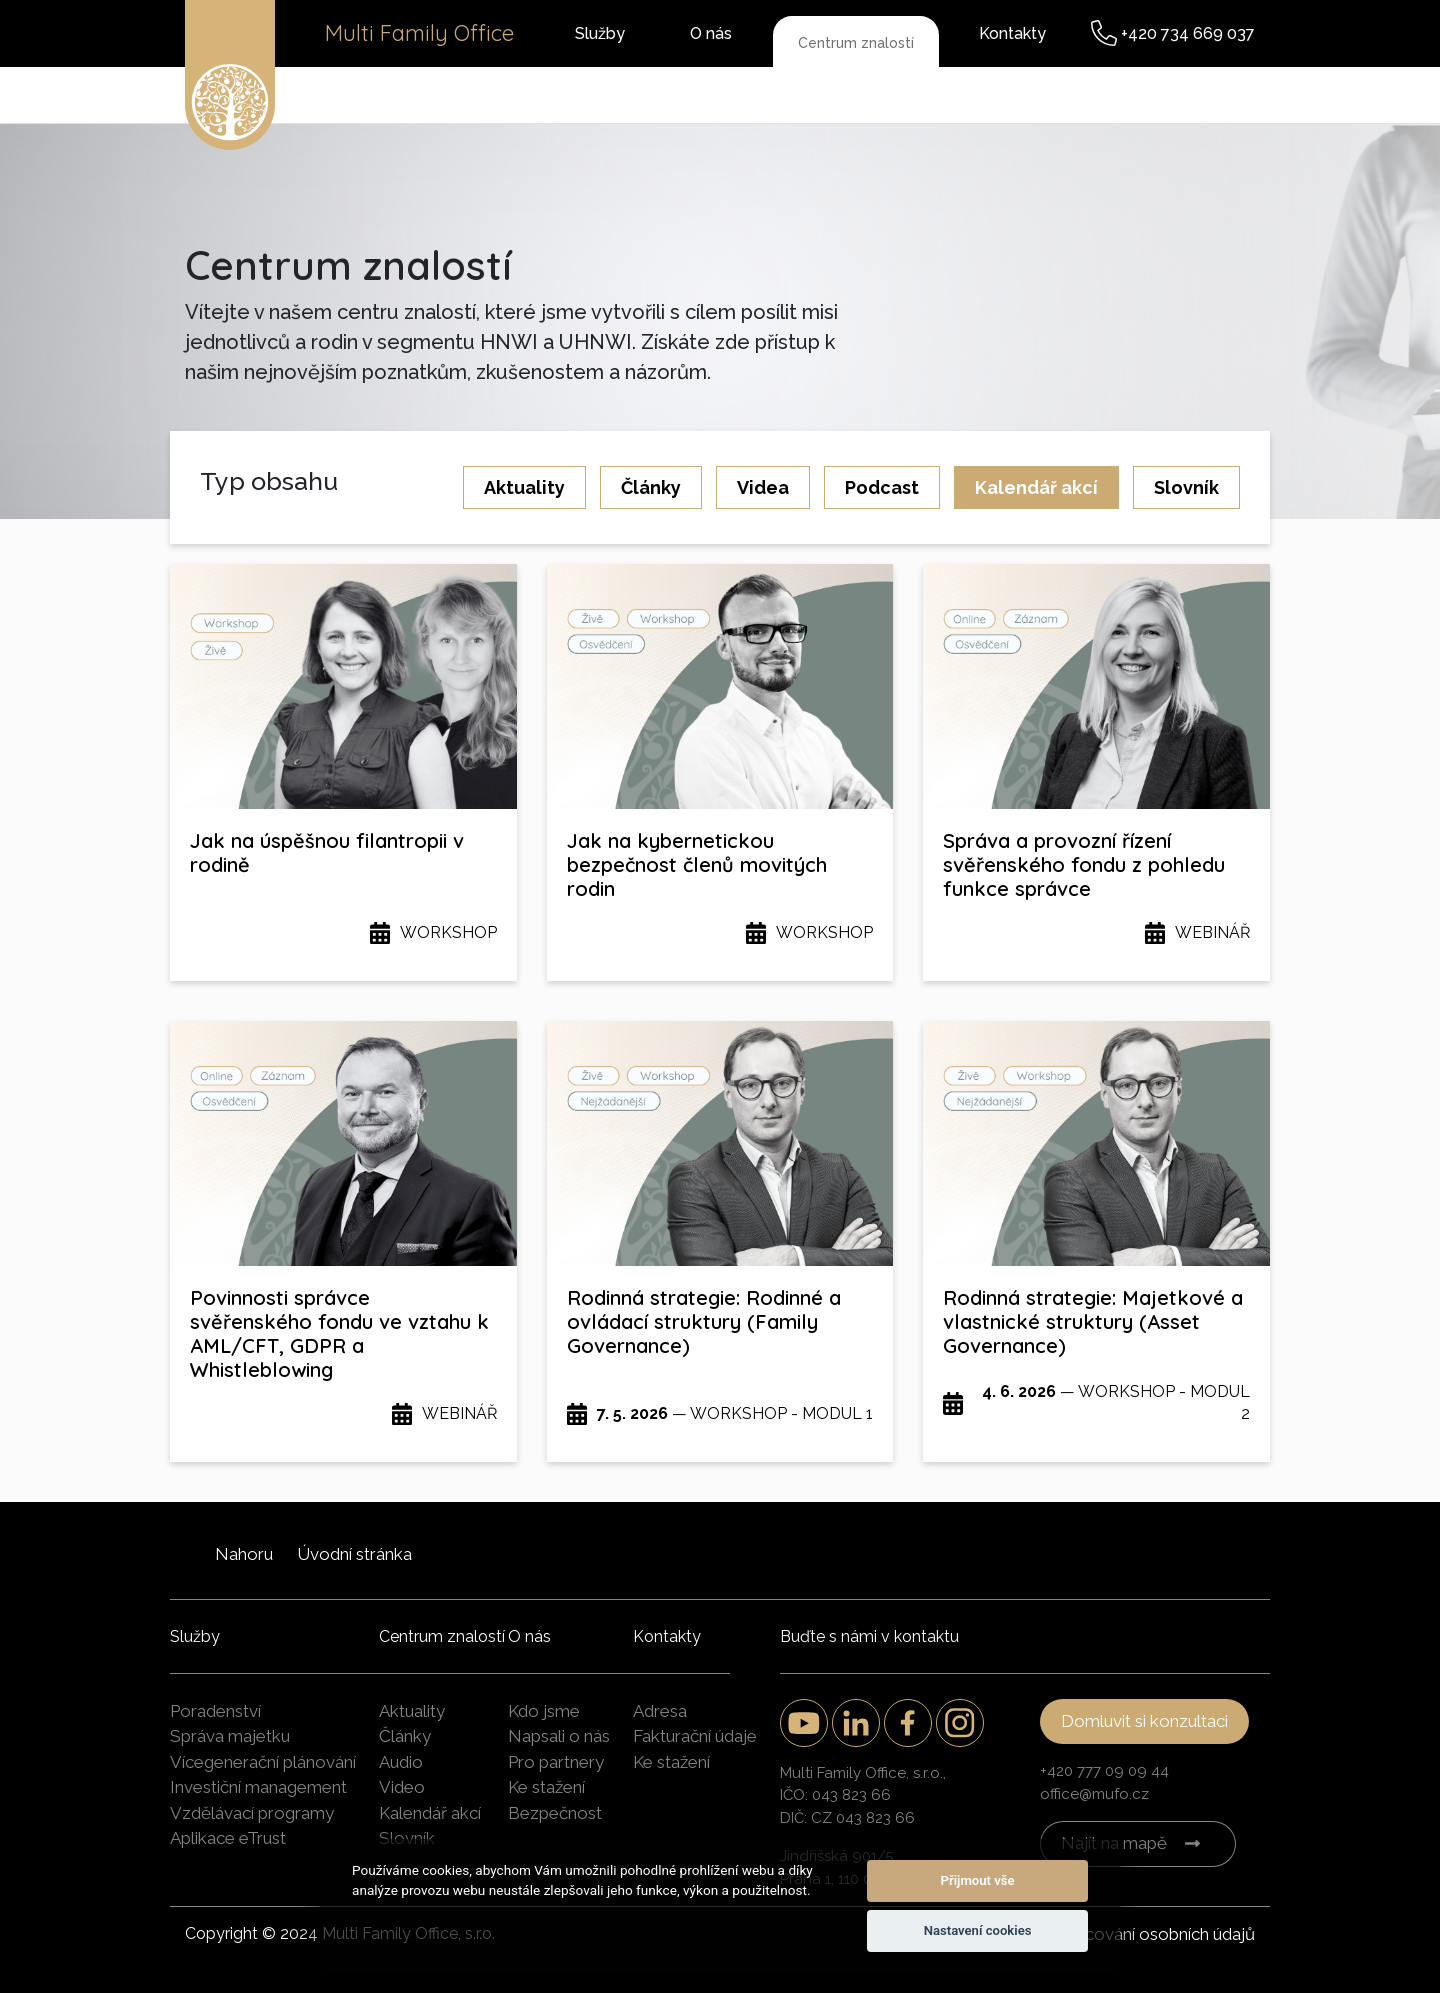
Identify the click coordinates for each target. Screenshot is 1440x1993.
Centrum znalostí (856, 43)
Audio (401, 1762)
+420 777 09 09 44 (1104, 1771)
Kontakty (1012, 33)
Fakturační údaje (695, 1736)
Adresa (660, 1711)
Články (651, 487)
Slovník (1186, 487)
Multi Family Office (419, 33)
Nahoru (244, 1554)
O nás (711, 33)
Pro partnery (556, 1762)
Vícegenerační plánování (263, 1762)
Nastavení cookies (978, 1930)
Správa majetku (230, 1736)
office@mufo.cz (1094, 1794)
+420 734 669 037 (1188, 33)
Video (402, 1787)
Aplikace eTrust (228, 1838)
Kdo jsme (544, 1711)
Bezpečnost (555, 1813)
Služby (600, 33)
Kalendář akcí (1036, 487)
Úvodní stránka (354, 1554)
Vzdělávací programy (252, 1813)
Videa (763, 487)
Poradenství (215, 1711)
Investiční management (258, 1787)
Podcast (882, 487)
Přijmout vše (978, 1880)
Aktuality (524, 487)
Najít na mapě (1114, 1843)
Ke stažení (546, 1787)
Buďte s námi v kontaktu (869, 1636)
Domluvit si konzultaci (1144, 1721)
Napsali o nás (559, 1736)
